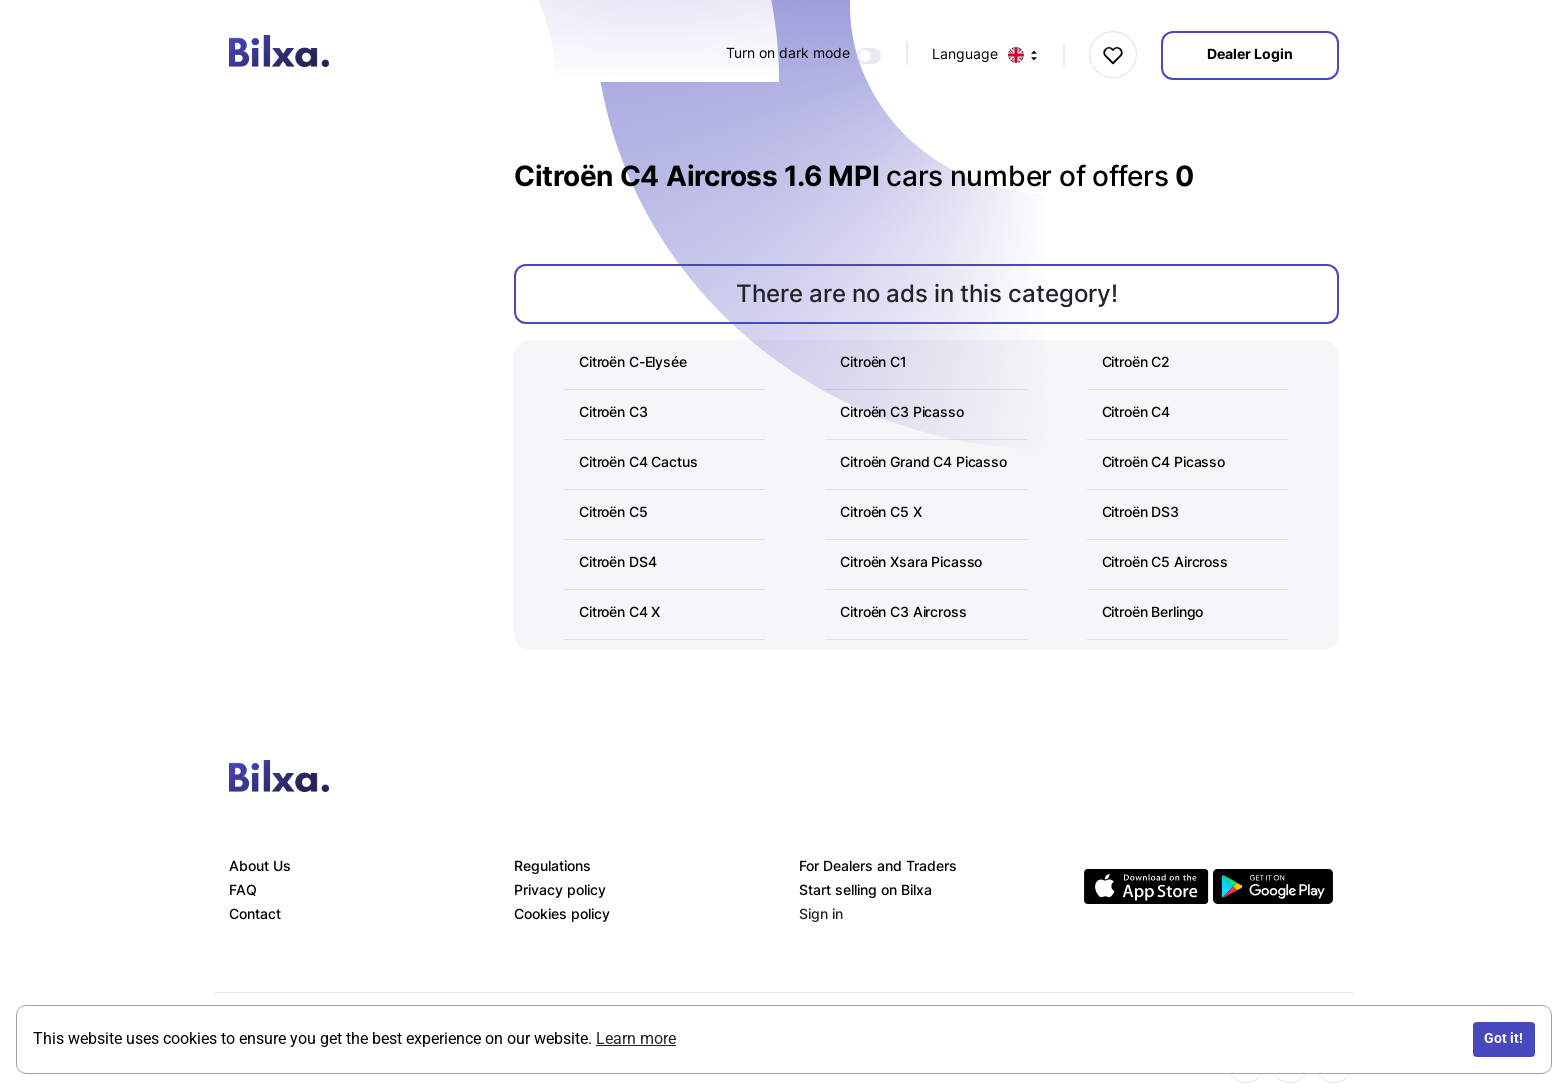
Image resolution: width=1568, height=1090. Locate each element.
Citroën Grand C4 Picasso (923, 461)
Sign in (821, 913)
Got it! (1503, 1038)
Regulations (552, 865)
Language (985, 55)
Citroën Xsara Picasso (911, 561)
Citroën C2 (1136, 361)
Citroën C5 (613, 511)
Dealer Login (1250, 53)
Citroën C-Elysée (633, 361)
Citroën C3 (613, 411)
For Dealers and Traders (878, 865)
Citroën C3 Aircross (903, 611)
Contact (255, 913)
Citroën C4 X (619, 611)
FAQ (243, 889)
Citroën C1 (873, 361)
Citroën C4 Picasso (1163, 461)
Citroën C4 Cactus (638, 461)
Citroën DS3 (1140, 511)
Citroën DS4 (617, 561)
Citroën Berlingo (1153, 611)
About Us (260, 865)
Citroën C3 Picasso (901, 411)
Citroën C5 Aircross (1165, 561)
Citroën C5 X (880, 511)
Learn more (636, 1038)
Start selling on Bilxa (865, 889)
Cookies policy (562, 913)
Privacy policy (560, 889)
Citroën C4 (1136, 411)
